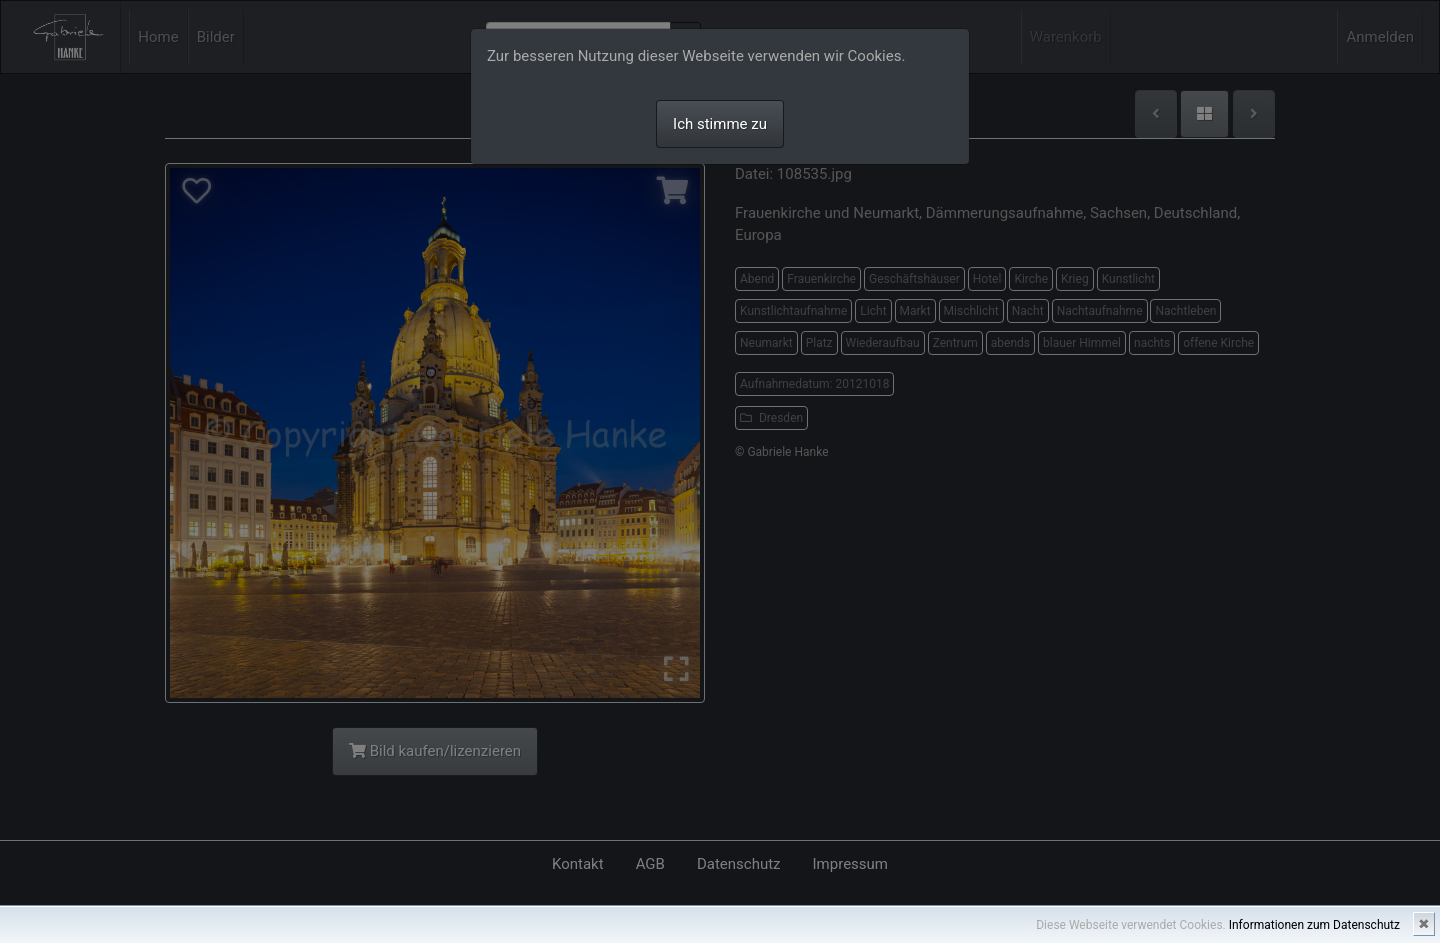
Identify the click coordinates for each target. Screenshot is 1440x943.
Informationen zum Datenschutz (1314, 925)
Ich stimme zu (720, 124)
